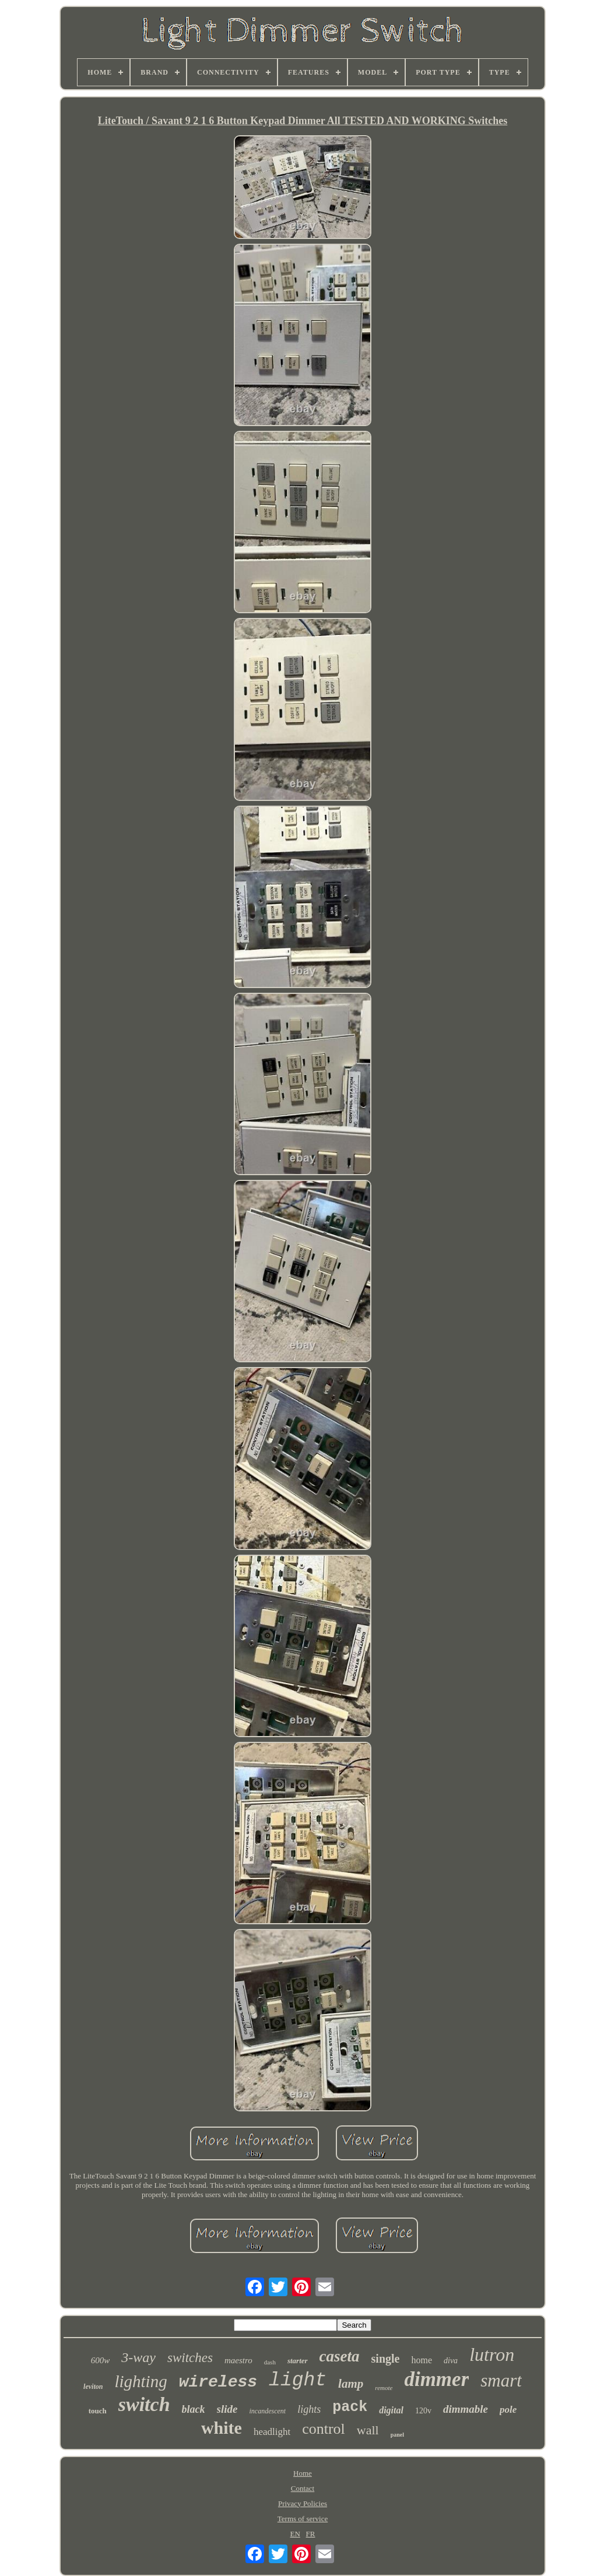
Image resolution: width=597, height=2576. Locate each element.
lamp (350, 2384)
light (297, 2380)
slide (227, 2409)
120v (423, 2410)
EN (295, 2533)
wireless (218, 2382)
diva (451, 2360)
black (193, 2409)
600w (100, 2360)
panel (397, 2434)
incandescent (267, 2411)
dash (270, 2362)
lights (309, 2409)
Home (302, 2473)
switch (144, 2404)
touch (98, 2410)
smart (501, 2380)
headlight (272, 2431)
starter (297, 2360)
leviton (93, 2386)
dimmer (436, 2379)
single (385, 2358)
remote (383, 2387)
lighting (140, 2381)
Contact (302, 2488)
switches (190, 2357)
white (221, 2427)
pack (349, 2407)
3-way (138, 2357)
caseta (339, 2356)
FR (310, 2533)
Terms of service (303, 2518)
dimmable (465, 2409)
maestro (238, 2360)
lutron (491, 2354)
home (421, 2360)
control (323, 2428)
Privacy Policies (302, 2503)
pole (508, 2409)
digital (391, 2410)
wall (368, 2430)
